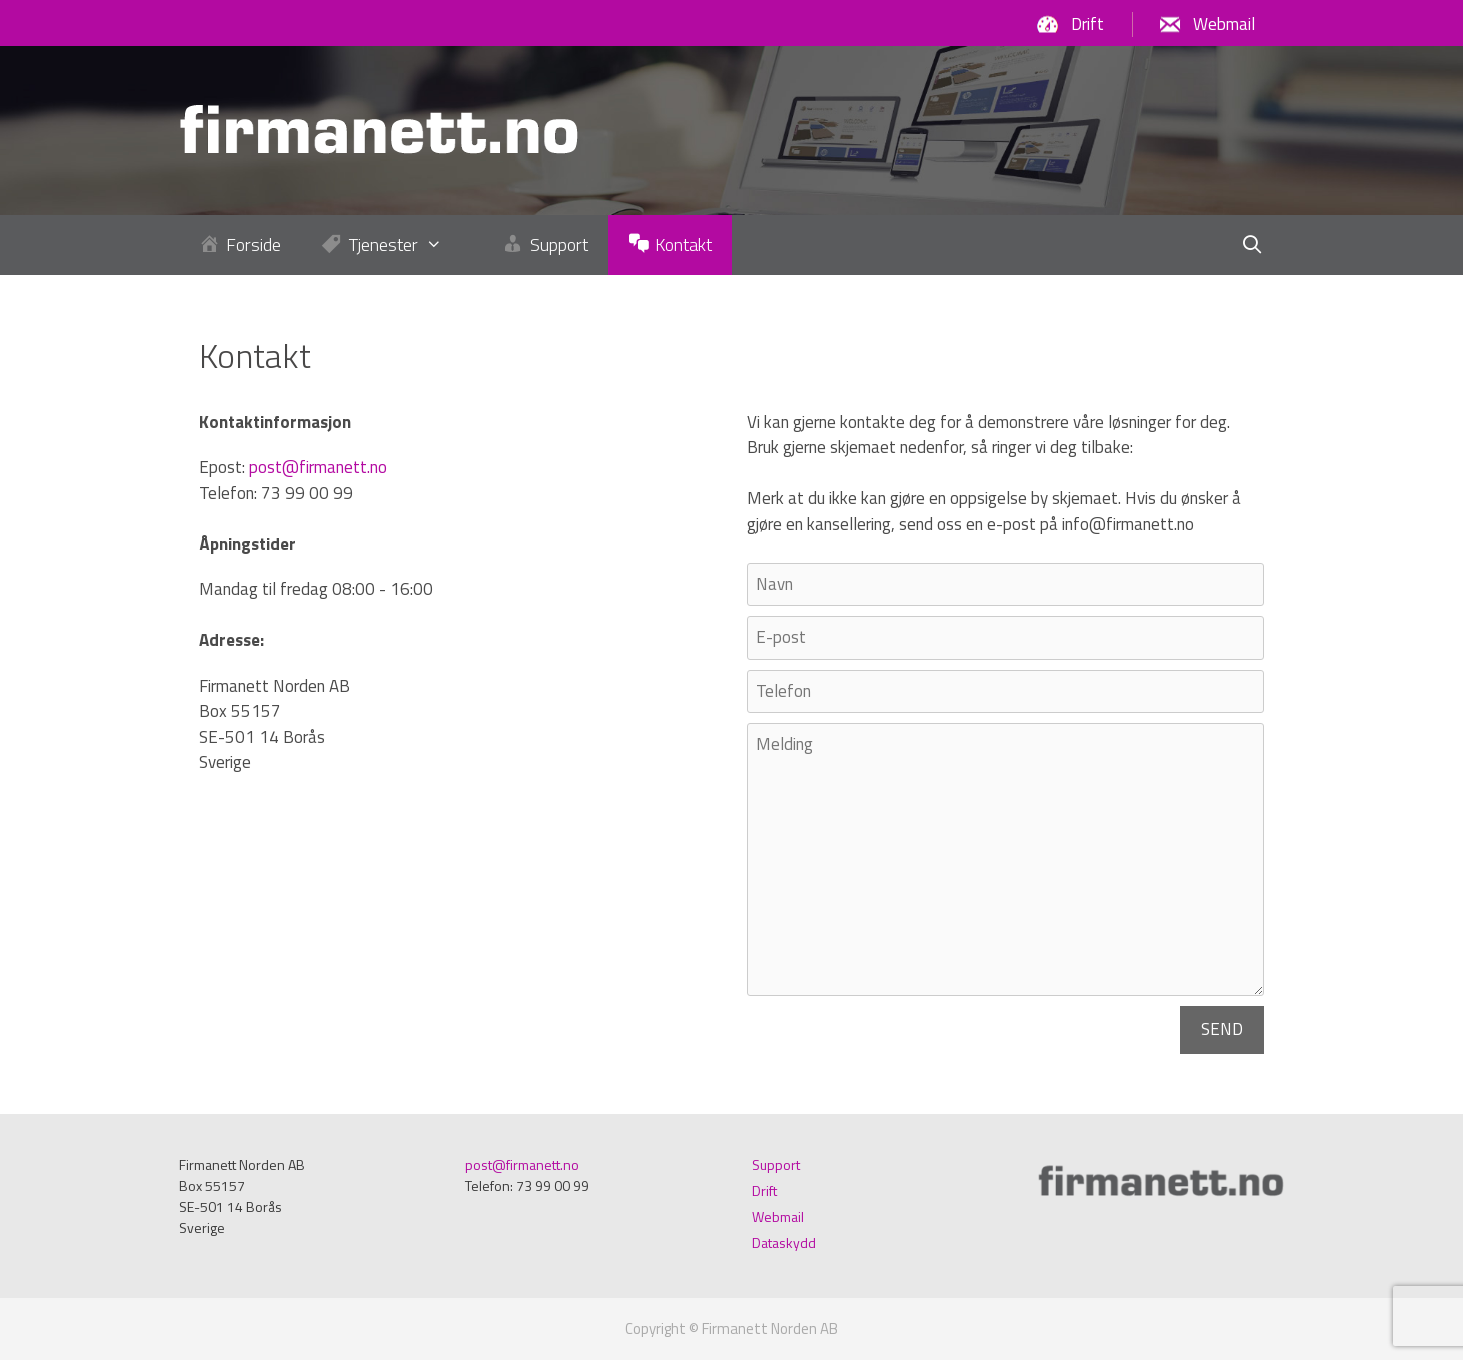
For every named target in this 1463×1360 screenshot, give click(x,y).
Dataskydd (784, 1242)
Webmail (1224, 24)
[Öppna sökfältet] (1252, 245)
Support (776, 1164)
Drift (1087, 24)
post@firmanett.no (318, 467)
